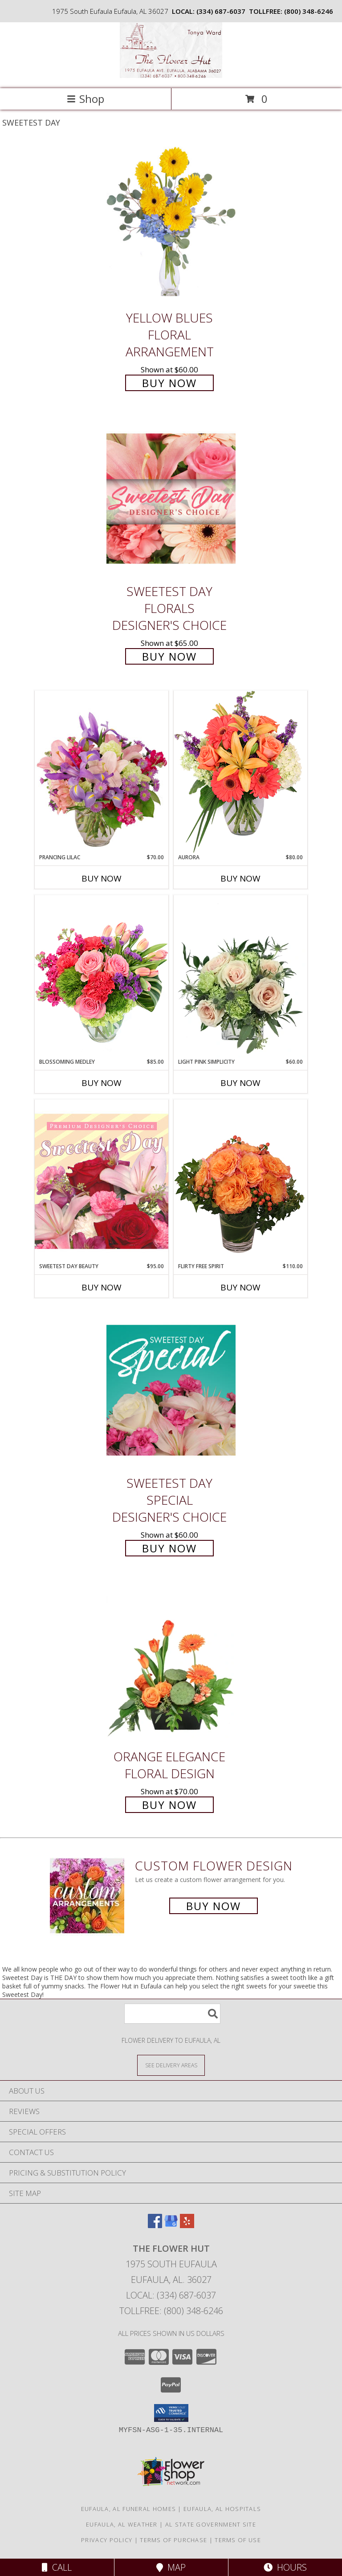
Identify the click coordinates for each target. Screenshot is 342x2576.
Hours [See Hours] (285, 2567)
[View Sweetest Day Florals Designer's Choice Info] (171, 498)
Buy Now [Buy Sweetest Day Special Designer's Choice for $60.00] (169, 1548)
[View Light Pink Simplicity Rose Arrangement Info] (240, 976)
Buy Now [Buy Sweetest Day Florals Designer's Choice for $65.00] (169, 656)
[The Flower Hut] (171, 75)
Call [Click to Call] (57, 2567)
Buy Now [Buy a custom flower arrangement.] (213, 1905)
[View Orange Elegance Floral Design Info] (171, 1663)
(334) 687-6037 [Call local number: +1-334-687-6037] (220, 11)
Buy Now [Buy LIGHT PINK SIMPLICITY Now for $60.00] (240, 1083)
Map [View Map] (171, 2567)
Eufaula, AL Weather (122, 2524)
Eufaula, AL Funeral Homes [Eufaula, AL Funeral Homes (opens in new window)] (128, 2509)
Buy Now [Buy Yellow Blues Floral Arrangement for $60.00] (169, 383)
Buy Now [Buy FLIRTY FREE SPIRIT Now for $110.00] (240, 1287)
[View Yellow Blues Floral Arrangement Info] (171, 224)
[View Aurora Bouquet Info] (240, 772)
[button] (171, 2413)
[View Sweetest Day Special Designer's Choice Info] (171, 1390)
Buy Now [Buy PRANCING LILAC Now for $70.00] (101, 878)
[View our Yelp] (187, 2225)
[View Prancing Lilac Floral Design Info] (101, 772)
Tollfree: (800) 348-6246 (171, 2311)
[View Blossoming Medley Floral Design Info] (101, 976)
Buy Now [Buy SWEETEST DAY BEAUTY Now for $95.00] (101, 1287)
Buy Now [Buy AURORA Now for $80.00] (240, 878)
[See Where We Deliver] (171, 2065)
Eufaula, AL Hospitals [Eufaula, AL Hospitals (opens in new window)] (222, 2509)
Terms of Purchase (173, 2540)
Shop (85, 98)
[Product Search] (172, 2014)
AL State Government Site (210, 2524)
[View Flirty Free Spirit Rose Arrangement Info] (240, 1181)
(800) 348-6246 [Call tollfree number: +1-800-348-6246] (308, 11)
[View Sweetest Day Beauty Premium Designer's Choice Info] (101, 1181)
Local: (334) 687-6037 (171, 2295)
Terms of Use (238, 2540)
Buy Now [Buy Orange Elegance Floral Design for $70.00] (169, 1804)
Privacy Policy (106, 2540)
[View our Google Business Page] (171, 2225)
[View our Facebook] (155, 2225)
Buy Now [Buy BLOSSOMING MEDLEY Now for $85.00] (101, 1083)
